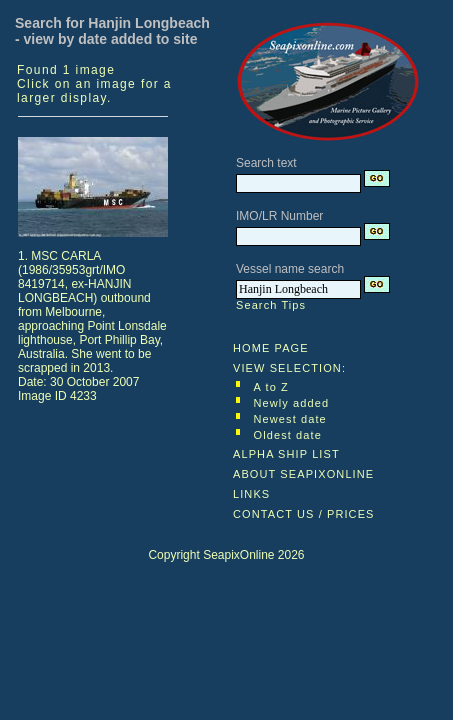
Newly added (292, 403)
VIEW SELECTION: (289, 368)
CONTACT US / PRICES (304, 514)
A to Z (271, 387)
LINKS (251, 494)
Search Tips (271, 305)
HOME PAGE (271, 348)
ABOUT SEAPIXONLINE (303, 474)
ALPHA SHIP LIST (286, 454)
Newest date (290, 419)
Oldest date (288, 435)
